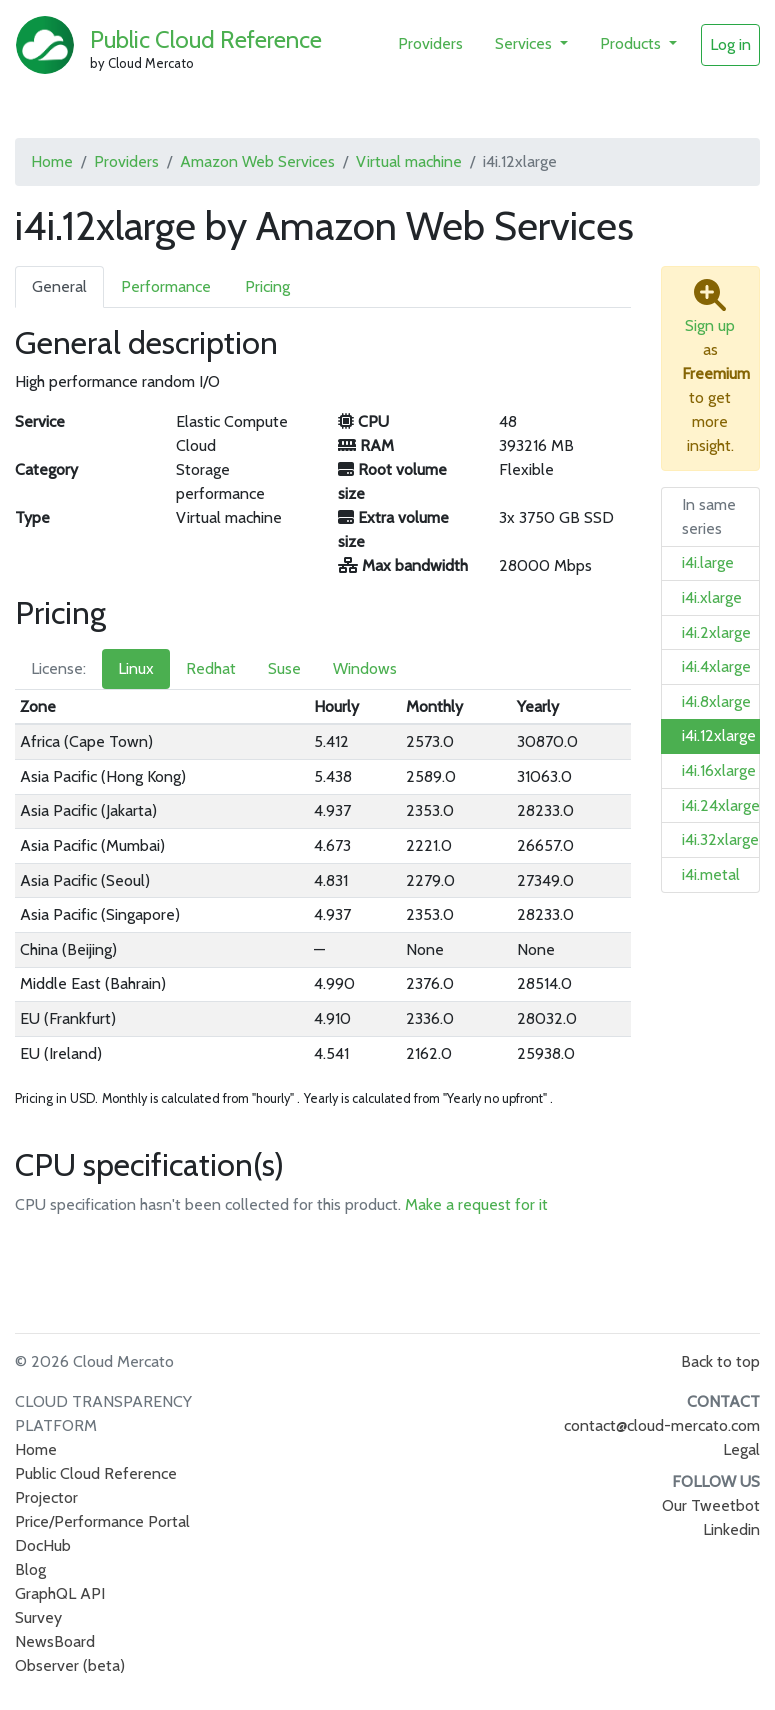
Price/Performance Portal (102, 1521)
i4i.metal (711, 874)
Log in (730, 44)
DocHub (43, 1545)
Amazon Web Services (257, 161)
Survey (38, 1617)
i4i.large (708, 562)
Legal (741, 1449)
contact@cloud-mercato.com (662, 1425)
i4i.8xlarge (716, 701)
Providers (430, 43)
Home (52, 161)
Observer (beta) (70, 1665)
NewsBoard (55, 1641)
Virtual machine (409, 161)
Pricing (267, 286)
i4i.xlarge (712, 597)
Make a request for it (476, 1204)
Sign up (710, 325)
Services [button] (525, 43)
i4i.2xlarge (716, 632)
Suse (284, 668)
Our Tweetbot (711, 1505)
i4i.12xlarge (719, 735)
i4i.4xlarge (716, 666)
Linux (136, 668)
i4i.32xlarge (720, 839)
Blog (30, 1569)
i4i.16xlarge (719, 770)
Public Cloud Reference (206, 39)
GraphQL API (60, 1593)
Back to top (720, 1361)
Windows (365, 668)
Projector (46, 1497)
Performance (166, 286)
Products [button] (632, 43)
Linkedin (731, 1529)
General (59, 286)
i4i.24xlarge (721, 805)
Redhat (211, 668)
